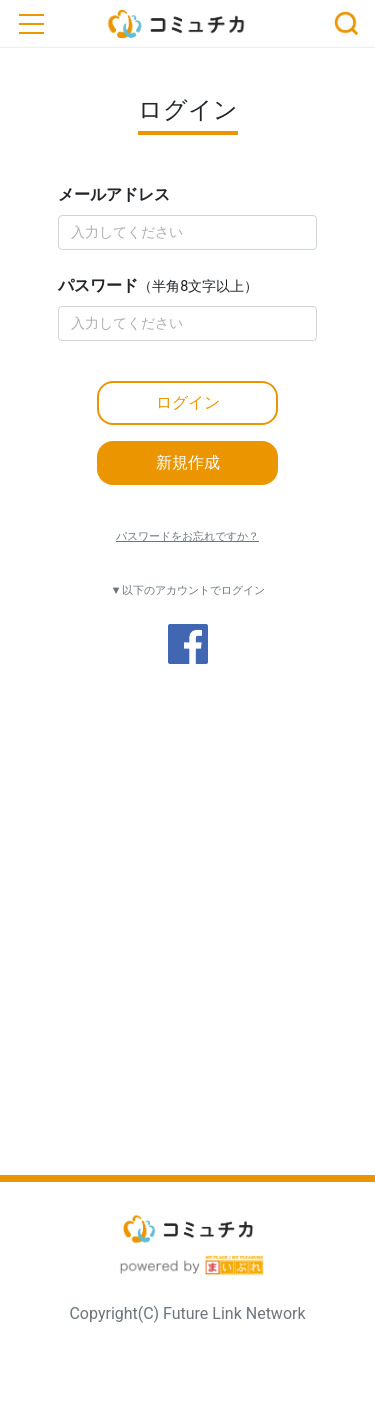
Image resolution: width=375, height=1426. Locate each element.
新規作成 (188, 462)
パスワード (158, 285)
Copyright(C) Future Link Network (187, 1313)
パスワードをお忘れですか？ (187, 536)
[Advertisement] (187, 963)
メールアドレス (114, 194)
